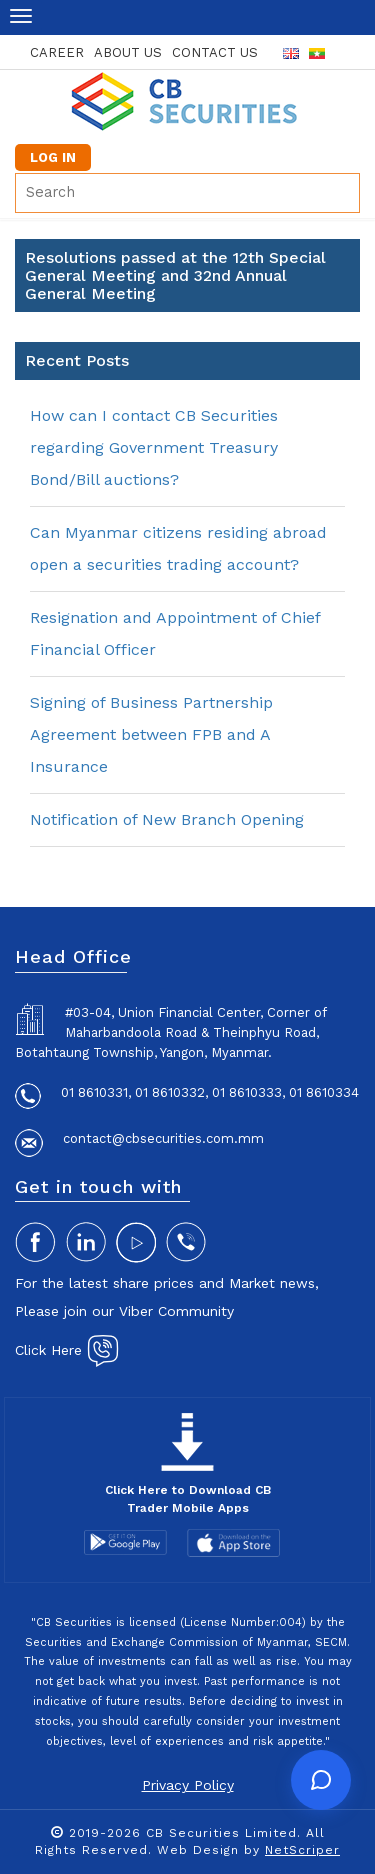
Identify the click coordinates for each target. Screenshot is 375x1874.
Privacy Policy (188, 1785)
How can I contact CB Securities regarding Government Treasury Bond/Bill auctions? (154, 447)
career (57, 52)
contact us (215, 52)
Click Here (67, 1350)
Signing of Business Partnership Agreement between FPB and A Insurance (151, 734)
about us (128, 52)
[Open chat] (321, 1780)
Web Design (198, 1850)
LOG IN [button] (53, 157)
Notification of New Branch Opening (167, 819)
